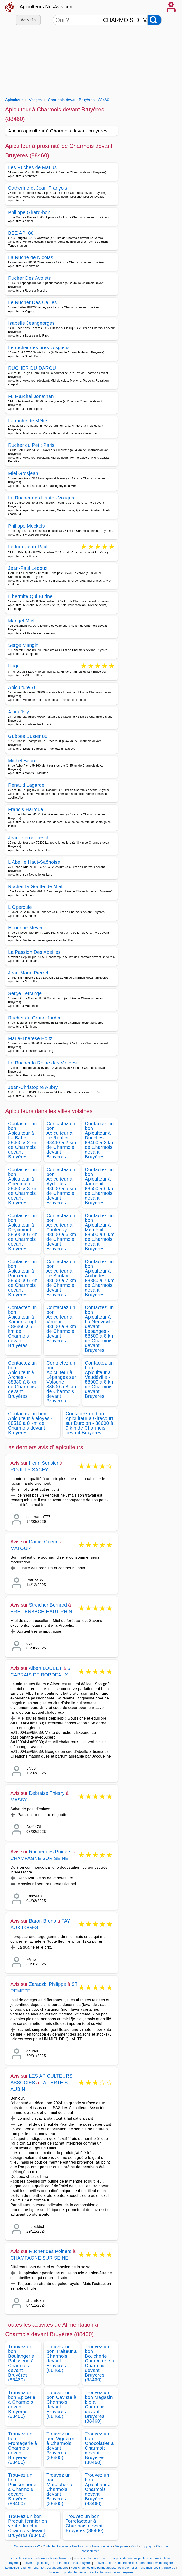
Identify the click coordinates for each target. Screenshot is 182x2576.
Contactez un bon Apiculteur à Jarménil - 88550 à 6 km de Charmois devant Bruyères (99, 1186)
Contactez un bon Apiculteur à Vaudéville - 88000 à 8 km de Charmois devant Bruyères (99, 1379)
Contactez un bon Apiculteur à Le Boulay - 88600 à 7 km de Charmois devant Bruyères (61, 1278)
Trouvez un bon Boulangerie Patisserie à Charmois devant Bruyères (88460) (21, 2363)
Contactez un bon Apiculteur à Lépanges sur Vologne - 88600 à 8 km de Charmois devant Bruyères (61, 1381)
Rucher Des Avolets (29, 278)
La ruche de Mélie (27, 421)
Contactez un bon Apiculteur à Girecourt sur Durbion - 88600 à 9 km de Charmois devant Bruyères (89, 1423)
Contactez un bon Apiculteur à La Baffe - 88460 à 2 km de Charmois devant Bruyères (23, 1140)
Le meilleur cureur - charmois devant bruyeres (40, 2558)
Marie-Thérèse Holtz (30, 1038)
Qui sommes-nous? (27, 2546)
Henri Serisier (43, 1463)
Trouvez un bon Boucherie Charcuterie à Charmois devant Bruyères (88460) (99, 2363)
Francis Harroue (25, 809)
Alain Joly (18, 712)
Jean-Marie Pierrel (28, 973)
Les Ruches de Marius (32, 167)
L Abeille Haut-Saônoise (34, 862)
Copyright (147, 2546)
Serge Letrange (25, 993)
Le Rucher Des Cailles (32, 302)
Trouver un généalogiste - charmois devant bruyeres (56, 2563)
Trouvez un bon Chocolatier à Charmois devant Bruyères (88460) (99, 2448)
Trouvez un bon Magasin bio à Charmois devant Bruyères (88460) (99, 2407)
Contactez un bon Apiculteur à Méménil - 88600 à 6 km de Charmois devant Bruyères (99, 1232)
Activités (28, 20)
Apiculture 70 (22, 687)
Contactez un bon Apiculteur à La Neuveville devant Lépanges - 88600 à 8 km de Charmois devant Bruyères (99, 1329)
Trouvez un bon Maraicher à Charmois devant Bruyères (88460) (59, 2489)
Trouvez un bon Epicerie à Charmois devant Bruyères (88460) (21, 2404)
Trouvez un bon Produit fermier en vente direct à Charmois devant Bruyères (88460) (27, 2526)
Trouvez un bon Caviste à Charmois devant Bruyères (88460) (61, 2404)
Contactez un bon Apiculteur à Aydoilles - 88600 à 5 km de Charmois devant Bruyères (61, 1186)
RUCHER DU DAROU (32, 368)
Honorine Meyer (25, 928)
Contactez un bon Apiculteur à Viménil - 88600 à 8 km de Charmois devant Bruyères (61, 1324)
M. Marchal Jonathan (31, 396)
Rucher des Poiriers (50, 1851)
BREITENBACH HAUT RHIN (41, 1611)
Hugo (14, 666)
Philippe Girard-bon (29, 212)
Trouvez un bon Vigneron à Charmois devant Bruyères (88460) (60, 2445)
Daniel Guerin (44, 1541)
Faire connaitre (102, 2546)
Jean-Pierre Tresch (29, 838)
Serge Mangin (23, 645)
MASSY (18, 1799)
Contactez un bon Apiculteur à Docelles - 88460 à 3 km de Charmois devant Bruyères (99, 1140)
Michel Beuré (22, 761)
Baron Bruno (42, 1920)
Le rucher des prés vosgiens (39, 347)
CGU (134, 2546)
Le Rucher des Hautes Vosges (41, 498)
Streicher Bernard (48, 1605)
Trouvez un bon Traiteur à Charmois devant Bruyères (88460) (61, 2358)
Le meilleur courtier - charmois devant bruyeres (36, 2567)
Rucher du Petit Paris (31, 445)
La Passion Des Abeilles (34, 952)
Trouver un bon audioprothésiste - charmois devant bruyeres (134, 2563)
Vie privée (121, 2546)
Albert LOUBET (45, 1668)
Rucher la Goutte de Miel (35, 886)
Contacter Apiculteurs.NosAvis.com (66, 2546)
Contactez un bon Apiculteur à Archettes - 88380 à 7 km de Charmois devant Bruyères (99, 1278)
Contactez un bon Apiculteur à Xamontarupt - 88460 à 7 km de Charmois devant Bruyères (22, 1326)
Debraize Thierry (47, 1793)
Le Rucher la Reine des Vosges (42, 1063)
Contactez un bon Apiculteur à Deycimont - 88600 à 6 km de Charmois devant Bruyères (23, 1232)
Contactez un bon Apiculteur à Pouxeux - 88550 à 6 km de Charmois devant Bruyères (23, 1278)
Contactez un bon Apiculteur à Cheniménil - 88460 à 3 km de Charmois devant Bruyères (23, 1186)
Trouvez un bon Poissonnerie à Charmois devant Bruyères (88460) (22, 2489)
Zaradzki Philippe (47, 1984)
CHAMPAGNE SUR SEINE (39, 1858)
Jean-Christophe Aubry (33, 1087)
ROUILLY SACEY (29, 1469)
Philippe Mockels (26, 526)
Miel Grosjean (23, 473)
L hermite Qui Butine (30, 596)
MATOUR (20, 1548)
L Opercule (20, 907)
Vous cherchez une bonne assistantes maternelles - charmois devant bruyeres (123, 2567)
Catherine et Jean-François (37, 188)
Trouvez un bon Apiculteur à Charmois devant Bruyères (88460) (98, 2489)
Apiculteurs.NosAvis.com (47, 6)
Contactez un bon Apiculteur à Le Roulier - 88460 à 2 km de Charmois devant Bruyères (61, 1140)
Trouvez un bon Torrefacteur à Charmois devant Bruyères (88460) (85, 2523)
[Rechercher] (154, 20)
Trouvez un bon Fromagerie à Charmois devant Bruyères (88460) (22, 2448)
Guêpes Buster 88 (27, 736)
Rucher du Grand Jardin (34, 1018)
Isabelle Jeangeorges (31, 323)
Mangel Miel (21, 621)
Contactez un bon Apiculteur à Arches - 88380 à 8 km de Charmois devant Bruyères (23, 1379)
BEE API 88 (21, 233)
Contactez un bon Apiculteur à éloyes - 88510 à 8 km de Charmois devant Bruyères (30, 1423)
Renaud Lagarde (26, 785)
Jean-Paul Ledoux (27, 568)
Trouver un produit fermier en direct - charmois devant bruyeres (91, 2572)
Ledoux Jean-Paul (27, 547)
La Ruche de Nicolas (30, 257)
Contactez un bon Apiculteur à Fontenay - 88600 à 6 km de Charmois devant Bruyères (61, 1232)
